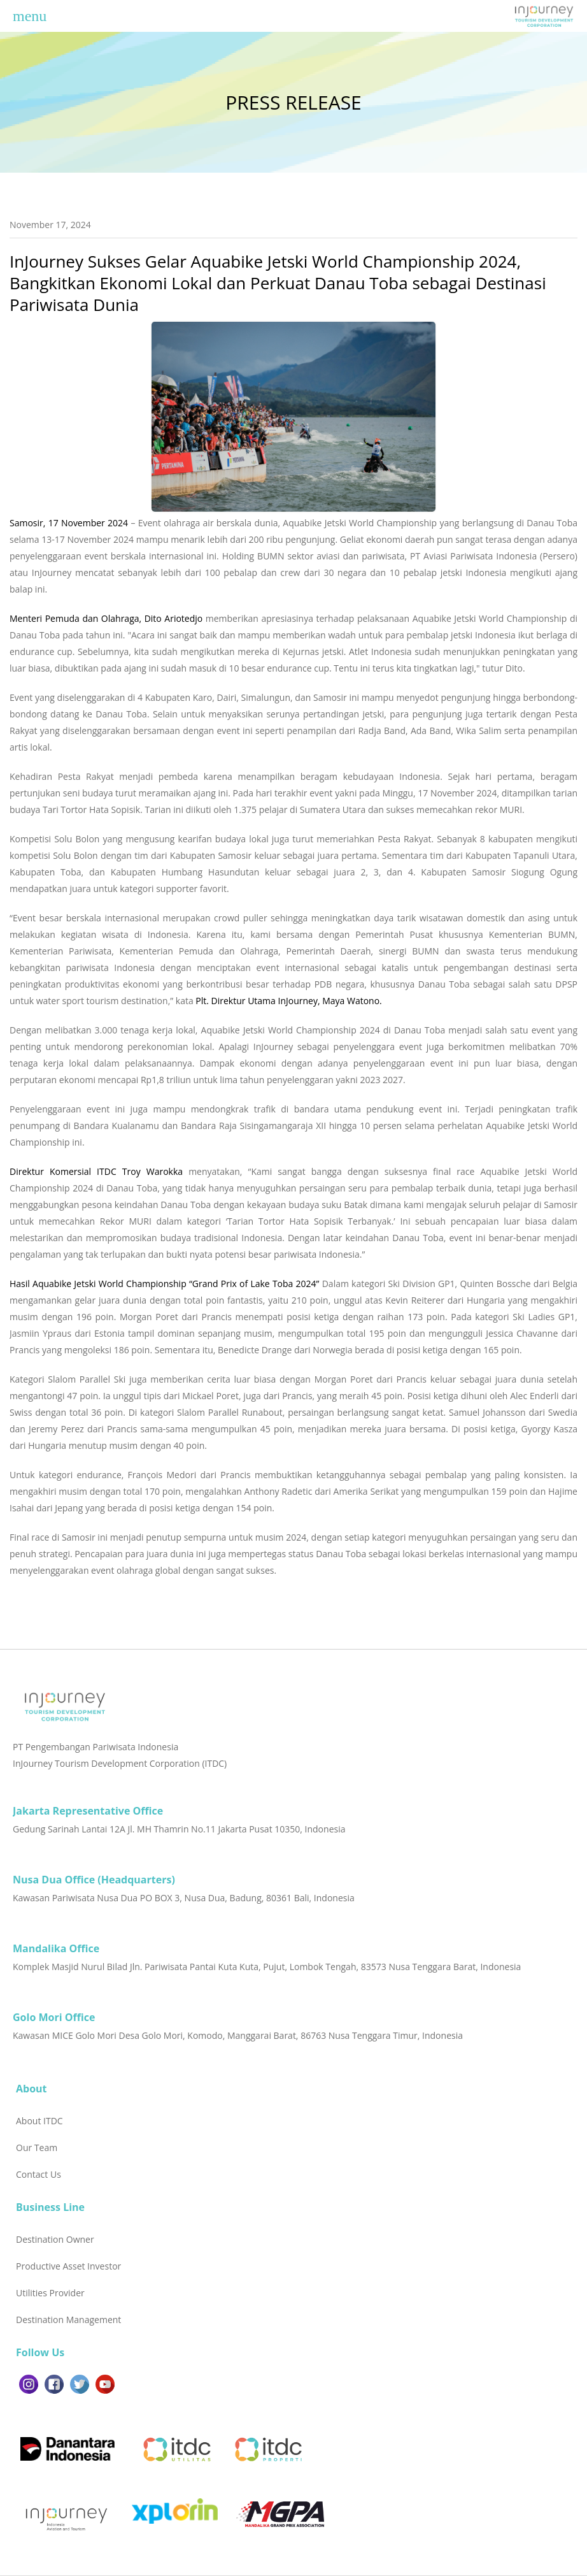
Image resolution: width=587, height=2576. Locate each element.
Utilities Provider (50, 2293)
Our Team (36, 2147)
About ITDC (39, 2121)
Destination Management (68, 2319)
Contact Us (38, 2174)
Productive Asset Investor (68, 2266)
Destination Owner (55, 2239)
